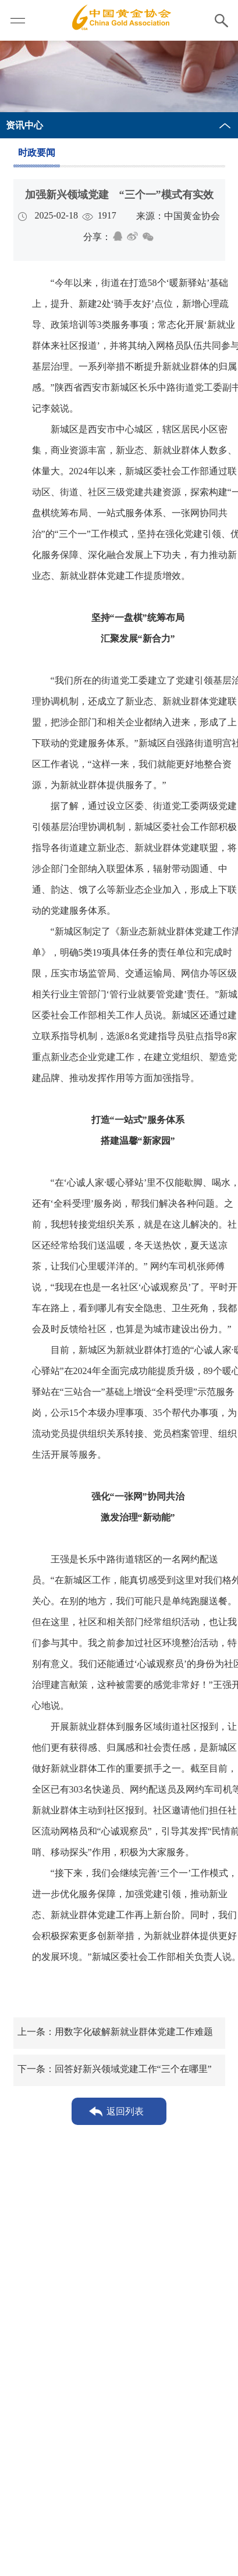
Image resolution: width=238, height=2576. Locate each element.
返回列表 (125, 2111)
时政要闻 (36, 153)
